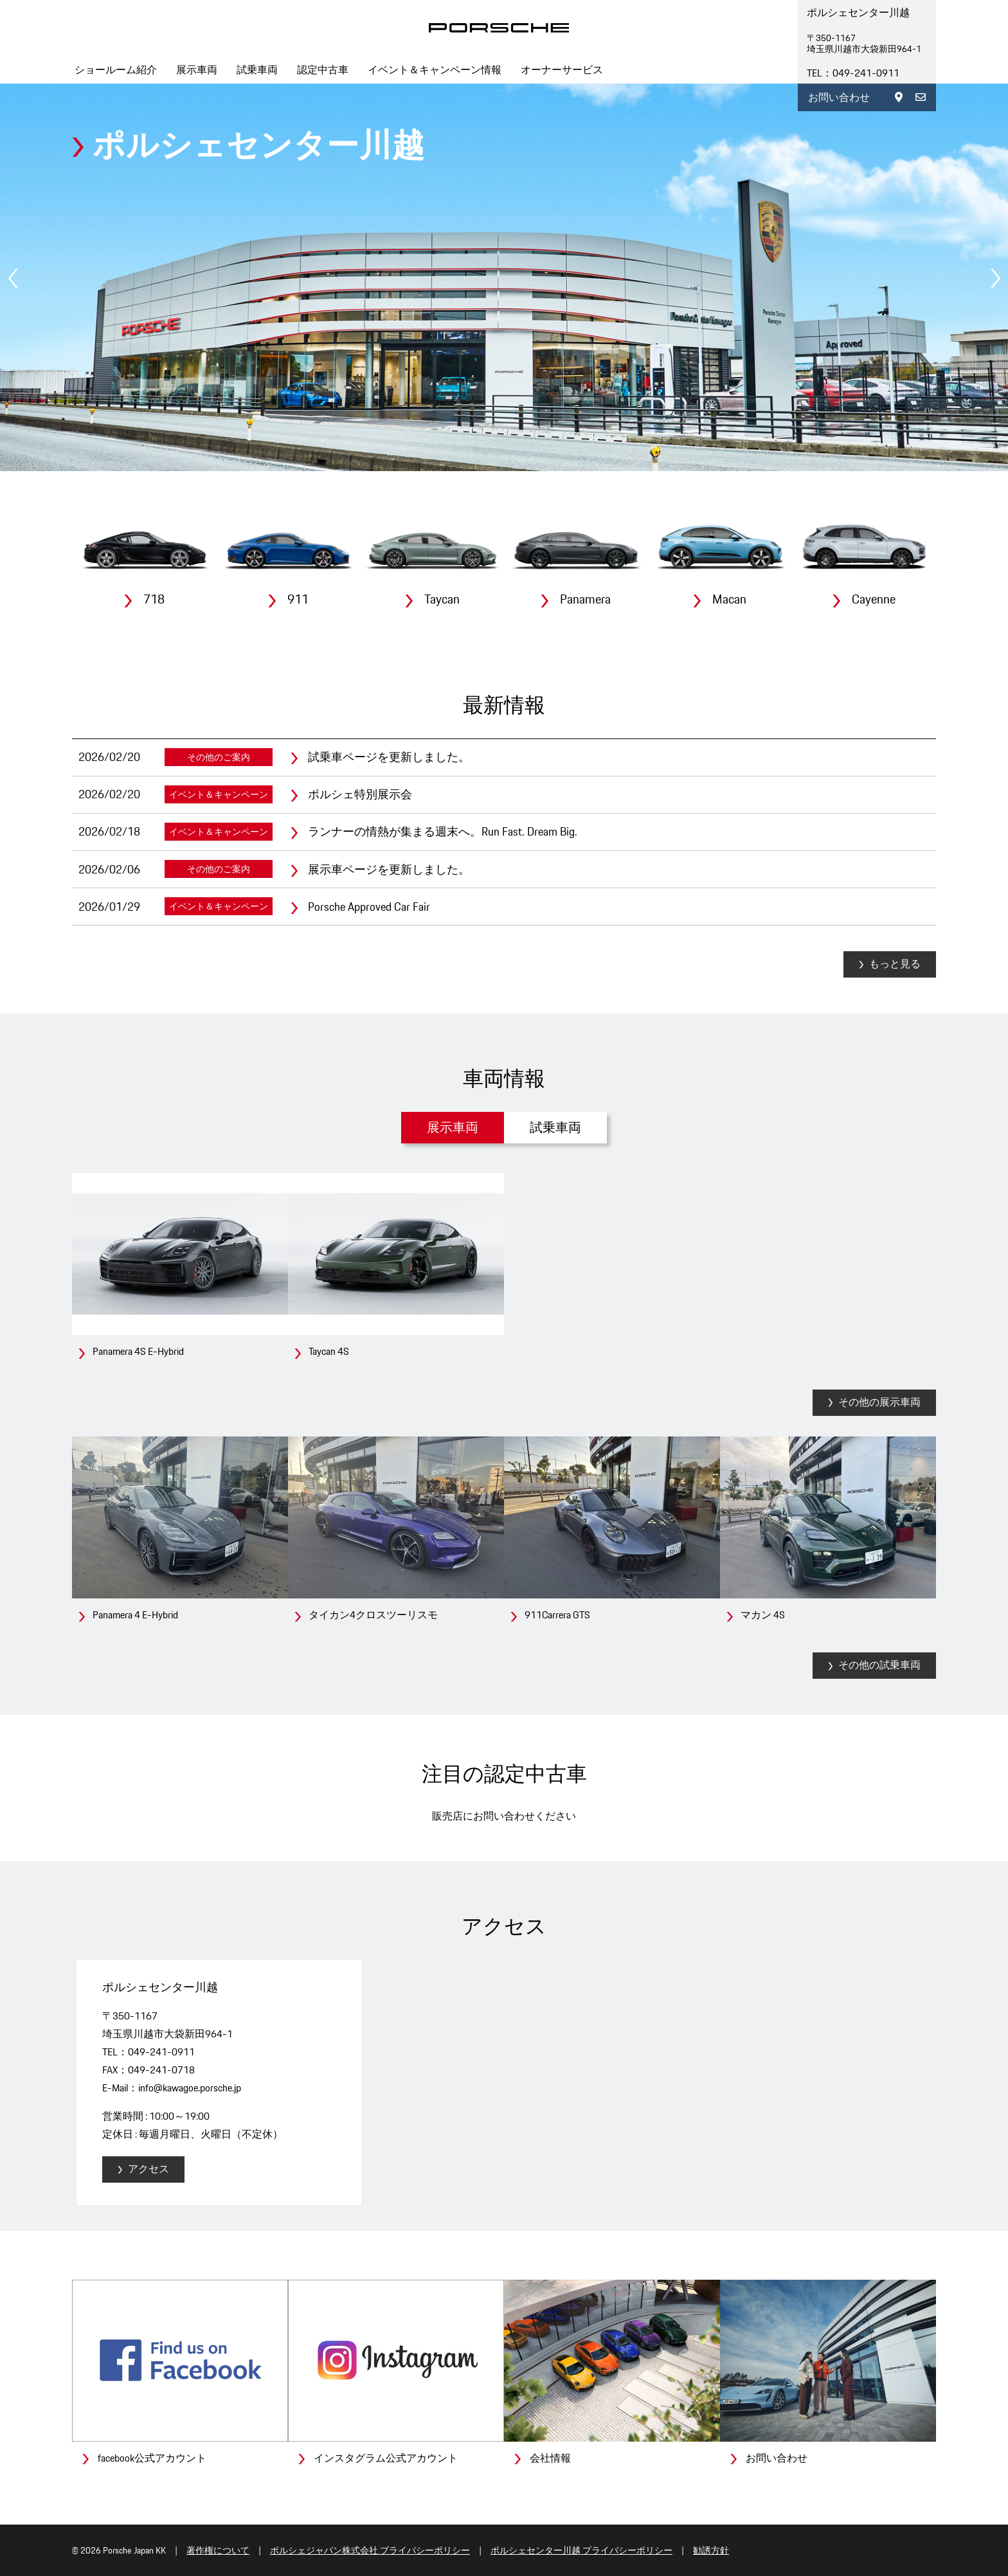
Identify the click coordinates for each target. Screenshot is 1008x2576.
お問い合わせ (839, 97)
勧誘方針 (711, 2550)
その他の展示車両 (879, 1402)
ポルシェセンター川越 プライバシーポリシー (581, 2550)
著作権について (217, 2550)
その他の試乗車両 (879, 1665)
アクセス (148, 2169)
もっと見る (895, 964)
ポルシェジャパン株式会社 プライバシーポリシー (370, 2550)
